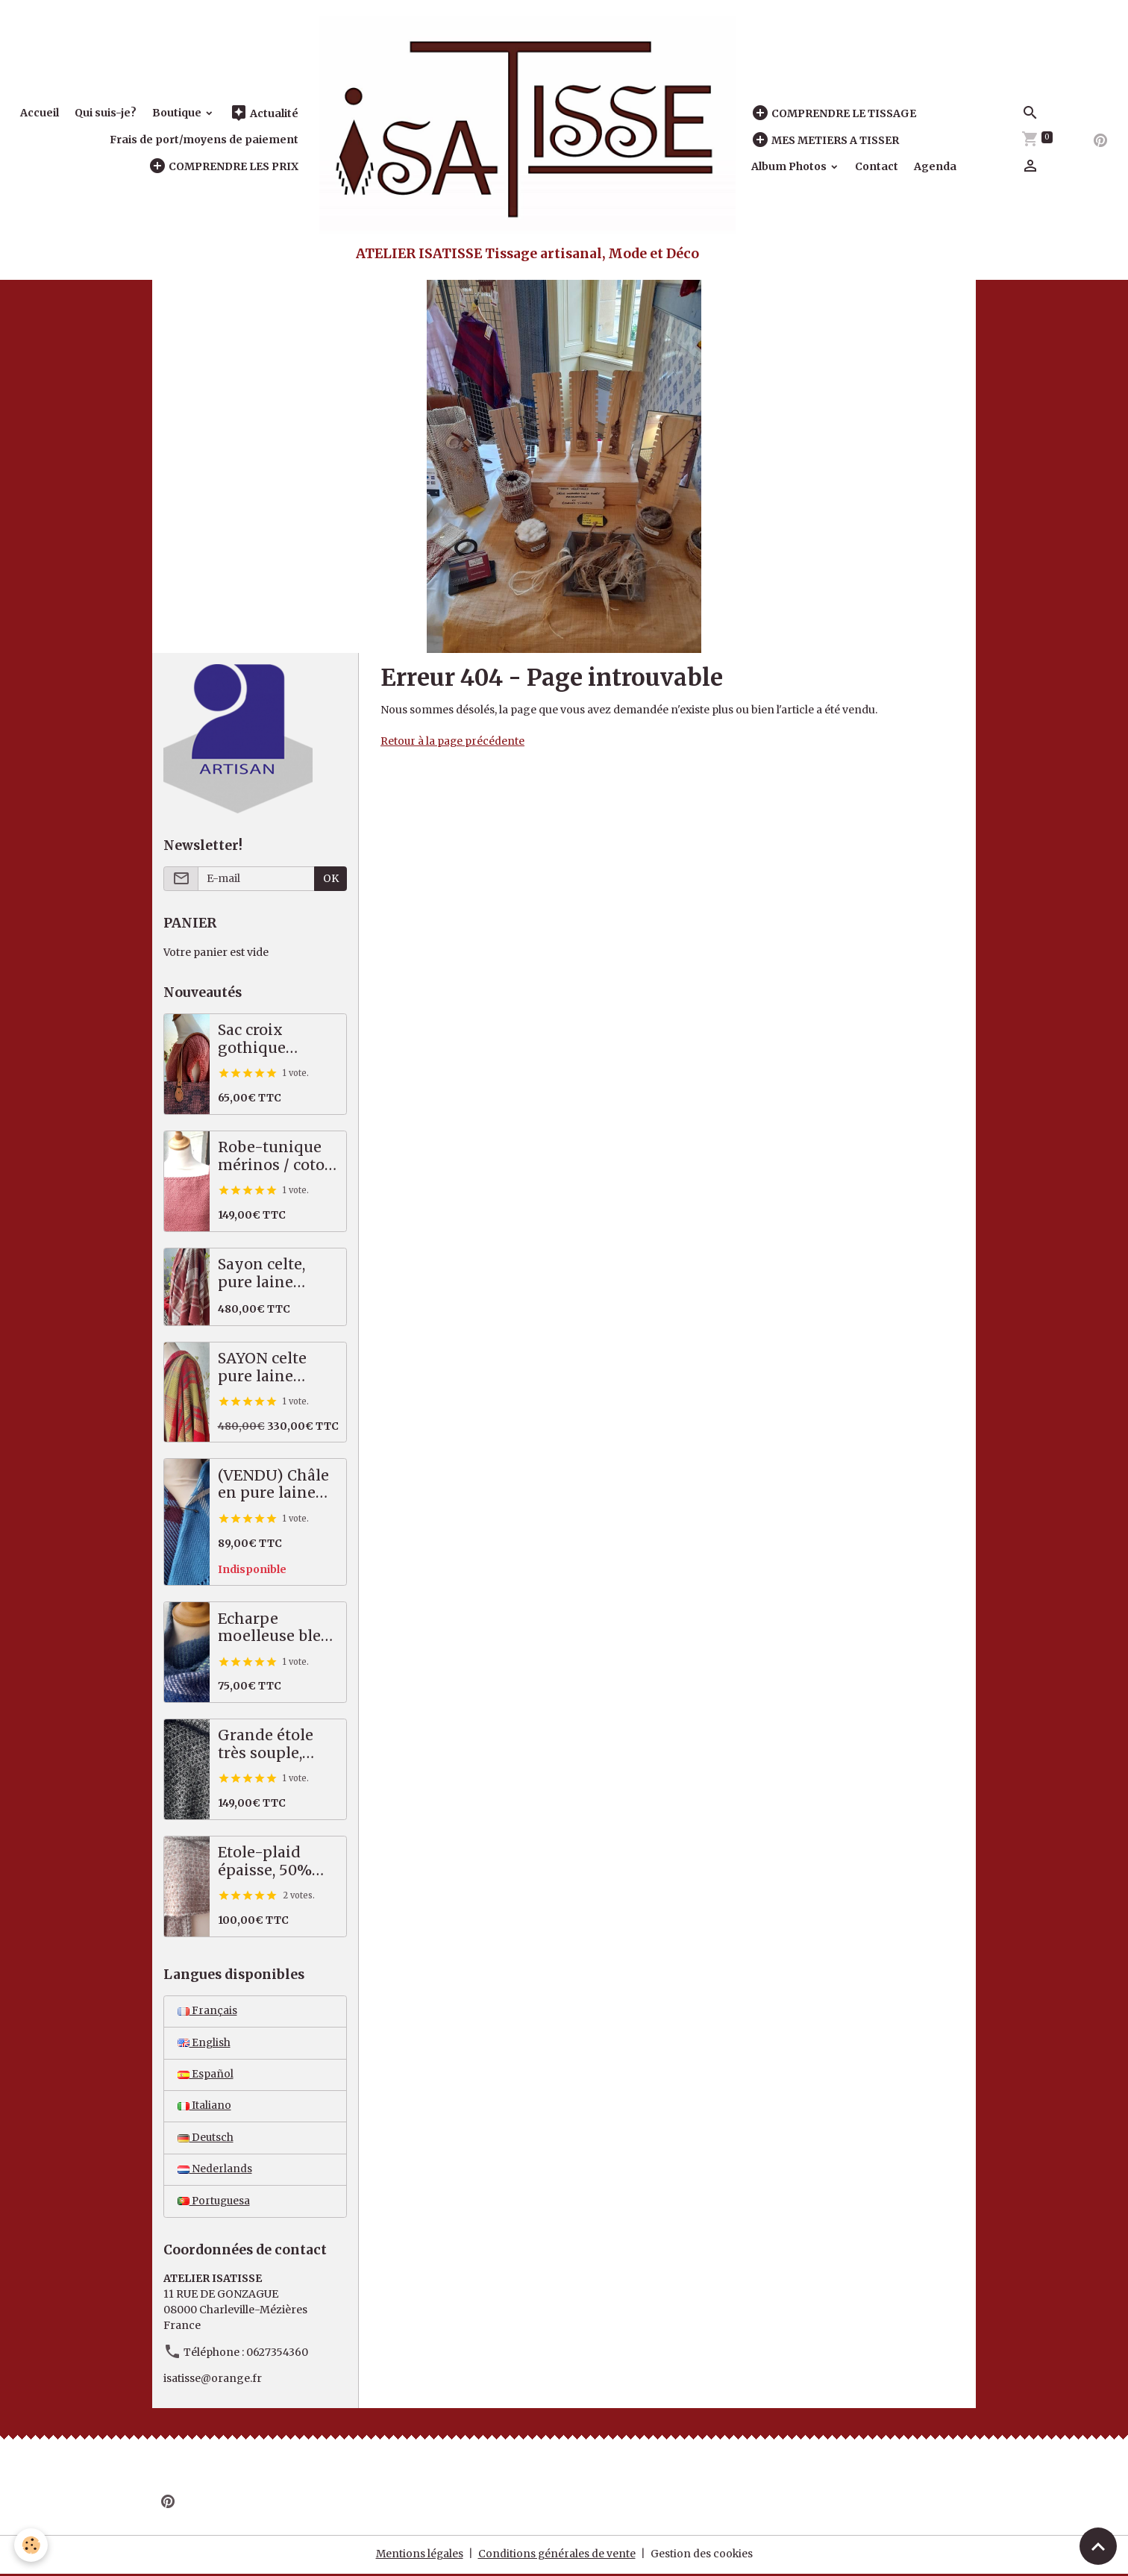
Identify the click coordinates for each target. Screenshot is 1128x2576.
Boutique (178, 112)
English (204, 2043)
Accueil (39, 112)
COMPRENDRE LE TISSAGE (833, 113)
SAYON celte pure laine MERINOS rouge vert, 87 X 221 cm (277, 1367)
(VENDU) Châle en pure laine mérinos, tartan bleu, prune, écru (275, 1484)
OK (331, 878)
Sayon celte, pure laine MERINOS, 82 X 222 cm (274, 1273)
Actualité (264, 113)
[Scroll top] (1098, 2546)
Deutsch (206, 2139)
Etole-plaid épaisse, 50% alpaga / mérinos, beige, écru (274, 1861)
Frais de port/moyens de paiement (204, 139)
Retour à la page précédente (453, 741)
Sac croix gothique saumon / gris (269, 1039)
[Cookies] (31, 2545)
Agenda (935, 166)
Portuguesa (215, 2203)
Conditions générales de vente (557, 2556)
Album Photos (790, 166)
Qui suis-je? (106, 112)
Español (206, 2075)
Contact (876, 166)
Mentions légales (419, 2556)
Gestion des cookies (702, 2556)
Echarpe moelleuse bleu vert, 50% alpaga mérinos (275, 1627)
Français (207, 2011)
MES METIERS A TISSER (825, 140)
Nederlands (215, 2171)
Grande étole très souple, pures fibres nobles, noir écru (265, 1744)
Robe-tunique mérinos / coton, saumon (278, 1156)
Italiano (204, 2107)
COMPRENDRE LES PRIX (223, 166)
